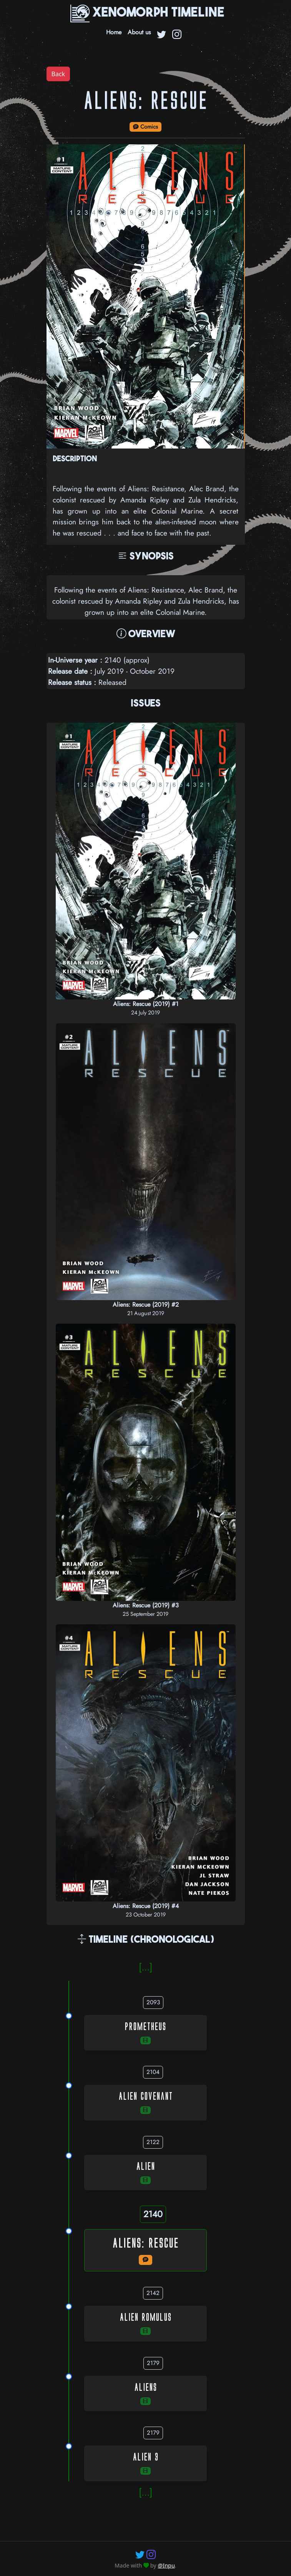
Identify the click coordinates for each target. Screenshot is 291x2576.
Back (58, 74)
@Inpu (166, 2565)
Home (113, 32)
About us (139, 32)
